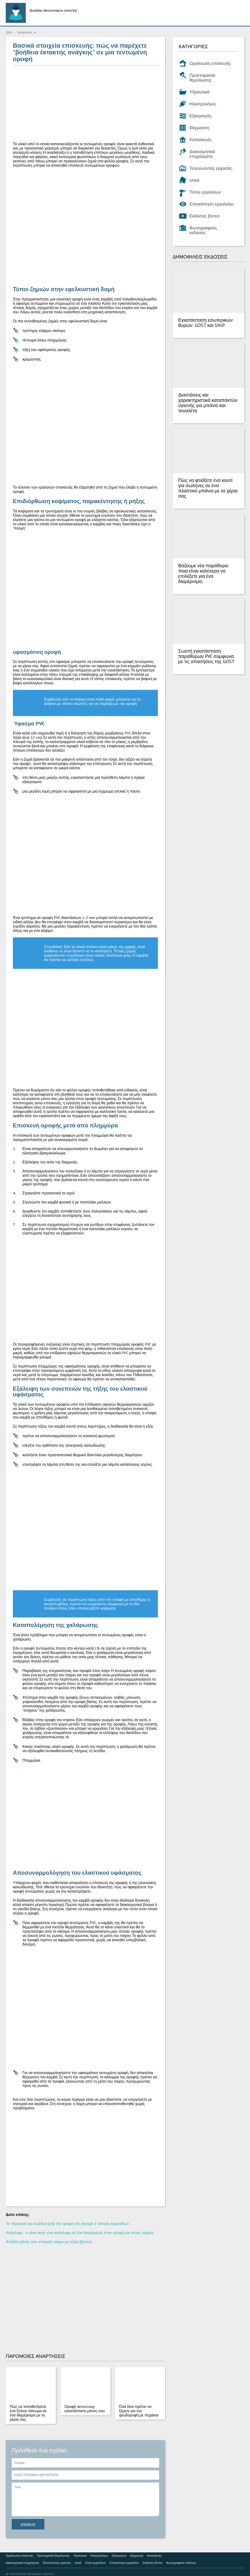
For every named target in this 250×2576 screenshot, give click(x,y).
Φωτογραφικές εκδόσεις (203, 230)
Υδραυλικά (199, 92)
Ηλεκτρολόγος (202, 104)
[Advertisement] (85, 103)
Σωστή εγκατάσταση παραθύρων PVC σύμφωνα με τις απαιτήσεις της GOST (206, 656)
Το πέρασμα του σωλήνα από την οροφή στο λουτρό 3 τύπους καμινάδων (67, 2223)
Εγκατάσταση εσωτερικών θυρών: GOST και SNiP (205, 322)
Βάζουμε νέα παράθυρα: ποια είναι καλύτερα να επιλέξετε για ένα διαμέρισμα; (203, 573)
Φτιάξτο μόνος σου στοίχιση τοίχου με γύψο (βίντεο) (49, 2241)
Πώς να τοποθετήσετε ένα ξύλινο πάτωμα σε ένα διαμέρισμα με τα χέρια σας (28, 2413)
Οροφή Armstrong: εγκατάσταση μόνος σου (84, 2408)
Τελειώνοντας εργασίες (211, 168)
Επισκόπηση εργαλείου (211, 204)
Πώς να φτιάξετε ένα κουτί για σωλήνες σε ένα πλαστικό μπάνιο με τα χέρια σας (208, 488)
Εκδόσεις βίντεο (204, 216)
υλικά (194, 180)
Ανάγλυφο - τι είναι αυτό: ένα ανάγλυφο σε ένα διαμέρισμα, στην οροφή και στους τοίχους (80, 2232)
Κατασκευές (200, 139)
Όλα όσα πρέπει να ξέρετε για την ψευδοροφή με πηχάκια (138, 2410)
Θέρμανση (199, 127)
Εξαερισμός (200, 116)
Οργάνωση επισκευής (210, 63)
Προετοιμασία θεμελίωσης (202, 77)
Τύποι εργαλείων (205, 192)
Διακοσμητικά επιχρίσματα (202, 154)
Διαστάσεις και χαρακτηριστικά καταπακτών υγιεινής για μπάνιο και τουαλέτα (208, 403)
